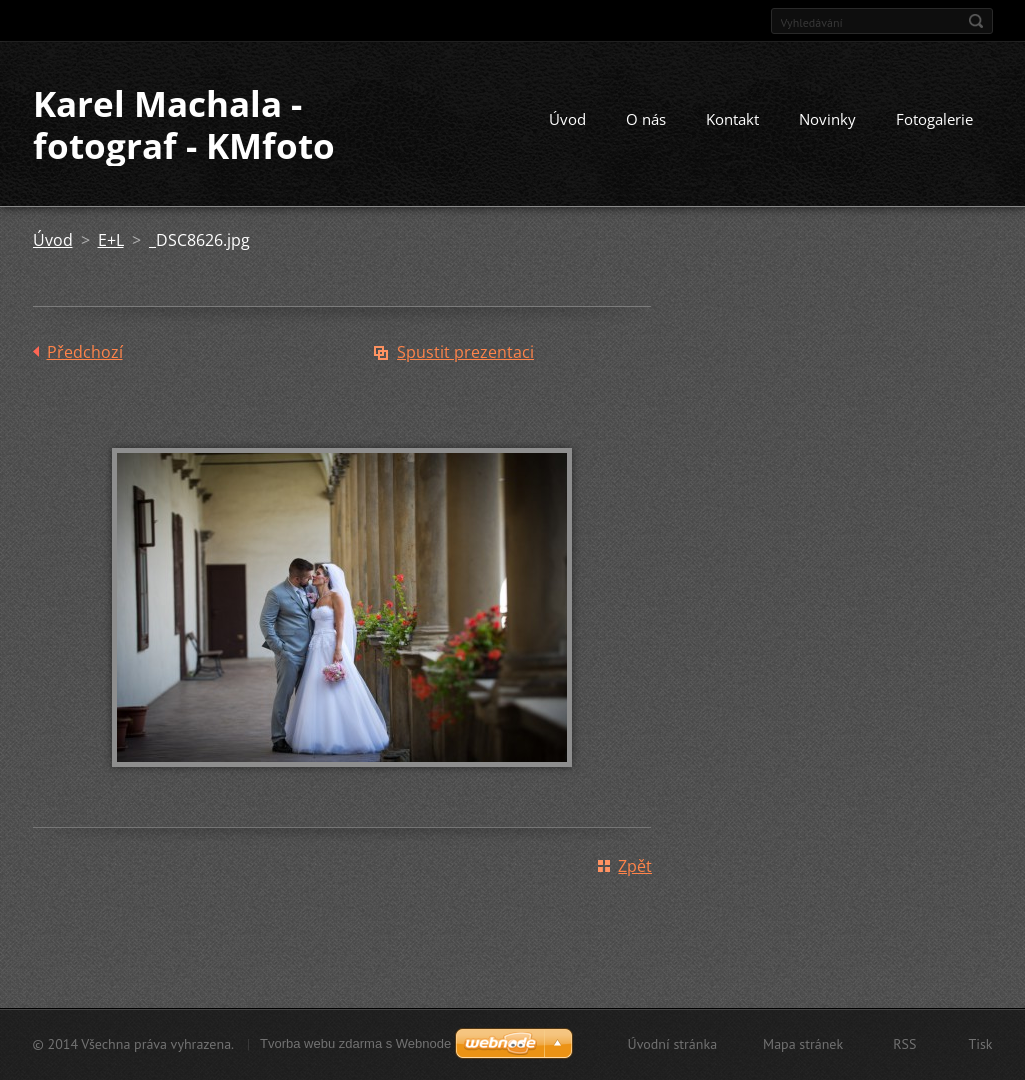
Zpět (635, 866)
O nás (646, 119)
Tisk (980, 1044)
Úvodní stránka (673, 1044)
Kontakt (732, 119)
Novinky (827, 119)
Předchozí (85, 352)
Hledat (976, 21)
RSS (904, 1044)
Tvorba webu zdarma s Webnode (355, 1043)
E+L (111, 240)
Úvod (567, 119)
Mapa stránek (803, 1044)
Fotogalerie (934, 119)
